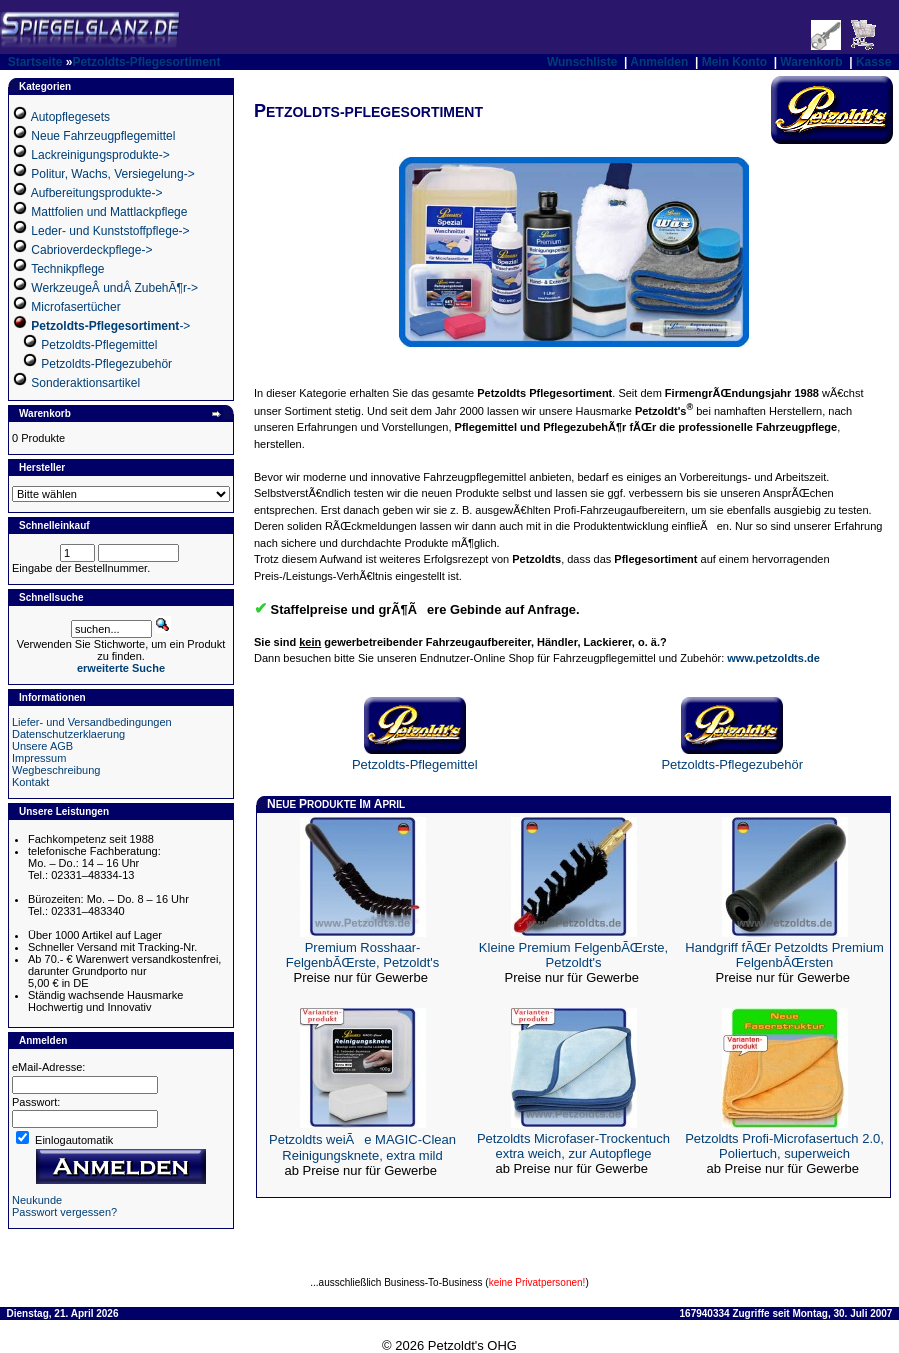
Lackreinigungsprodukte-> (100, 155)
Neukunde (37, 1200)
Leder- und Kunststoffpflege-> (110, 231)
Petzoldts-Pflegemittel (99, 345)
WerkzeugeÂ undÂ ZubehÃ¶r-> (114, 288)
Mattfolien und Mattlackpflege (109, 212)
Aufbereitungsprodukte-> (97, 193)
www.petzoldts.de (773, 658)
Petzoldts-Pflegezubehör (106, 364)
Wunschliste (582, 62)
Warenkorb (811, 62)
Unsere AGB (42, 746)
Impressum (39, 758)
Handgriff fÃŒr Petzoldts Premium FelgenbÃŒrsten (784, 955)
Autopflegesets (70, 117)
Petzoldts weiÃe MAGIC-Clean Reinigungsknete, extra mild (362, 1147)
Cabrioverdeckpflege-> (91, 250)
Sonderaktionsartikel (85, 383)
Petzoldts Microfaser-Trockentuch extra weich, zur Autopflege (573, 1146)
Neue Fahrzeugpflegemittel (103, 136)
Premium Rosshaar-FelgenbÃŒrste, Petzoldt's (363, 955)
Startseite (35, 62)
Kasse (873, 62)
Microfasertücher (75, 307)
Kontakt (30, 782)
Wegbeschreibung (56, 770)
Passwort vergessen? (64, 1212)
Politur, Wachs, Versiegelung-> (112, 174)
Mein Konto (734, 62)
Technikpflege (67, 269)
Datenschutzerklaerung (68, 734)
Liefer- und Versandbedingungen (92, 722)
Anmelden (659, 62)
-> (110, 326)
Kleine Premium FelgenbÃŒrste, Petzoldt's (573, 955)
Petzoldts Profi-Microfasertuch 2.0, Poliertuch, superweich (784, 1146)
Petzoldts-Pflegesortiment (146, 62)
